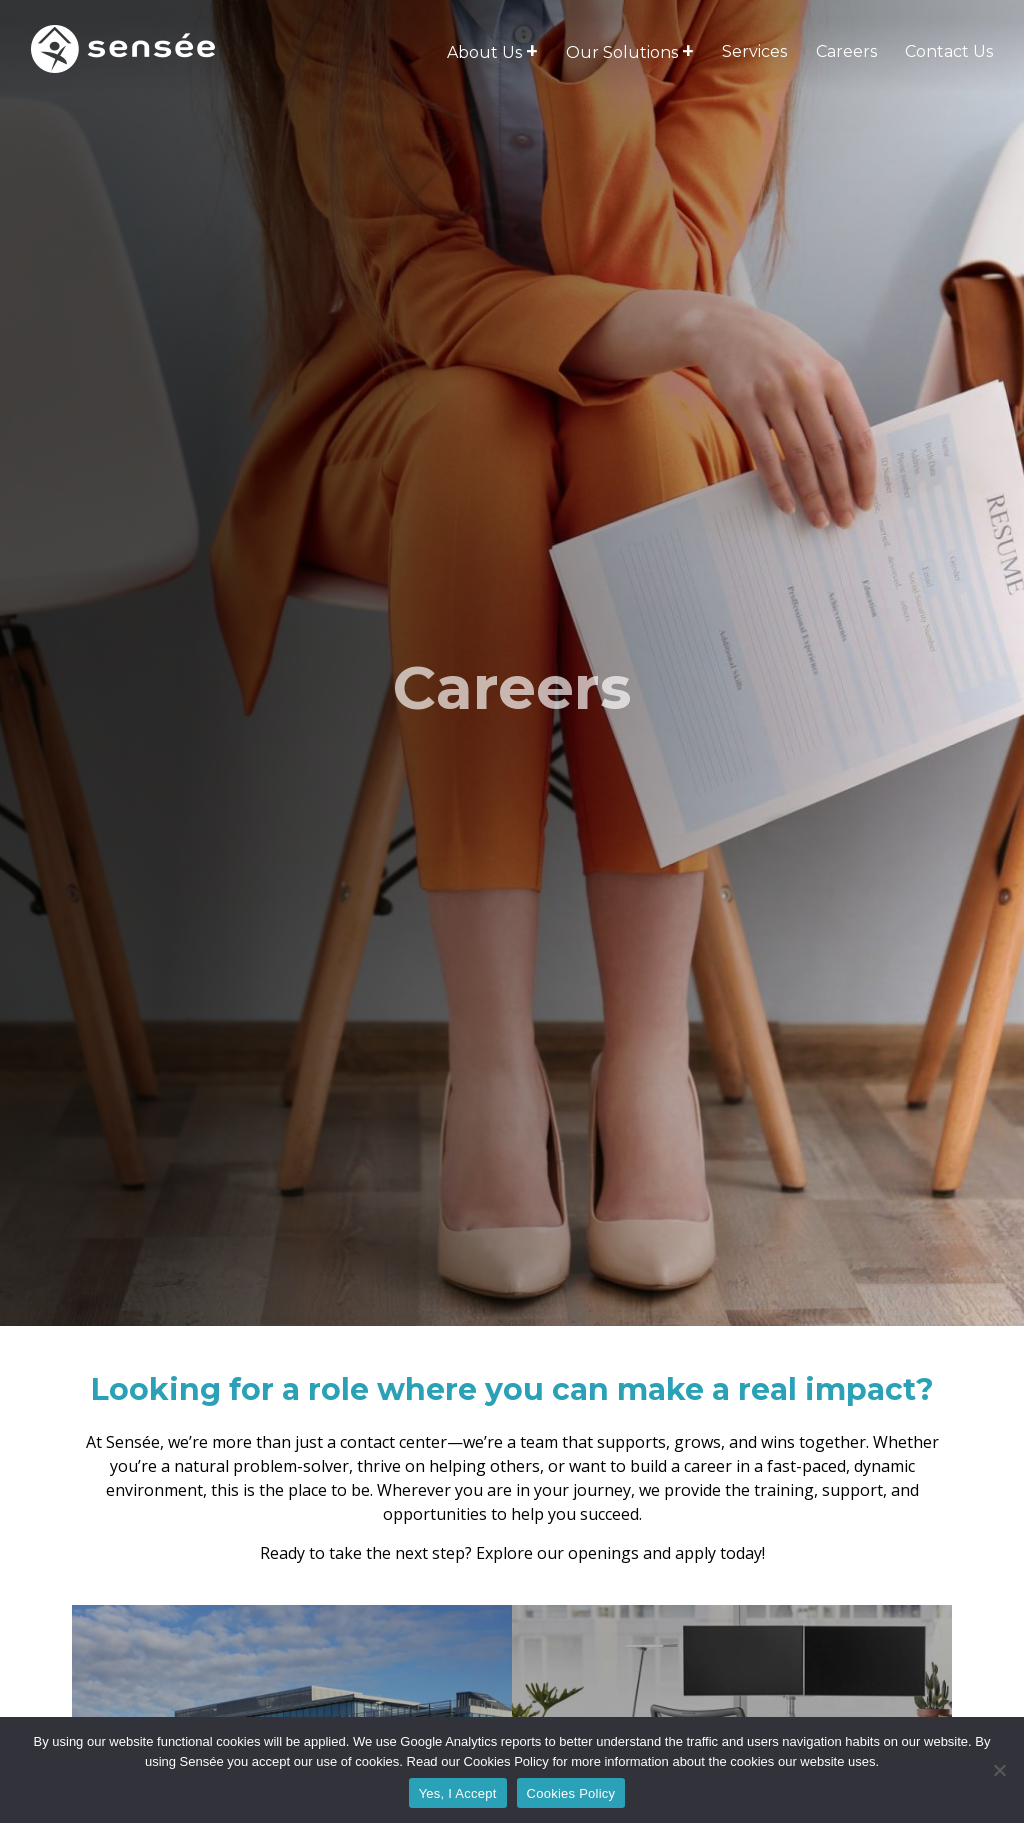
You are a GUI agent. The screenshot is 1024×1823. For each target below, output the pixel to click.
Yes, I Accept (458, 1793)
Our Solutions (622, 52)
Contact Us (949, 51)
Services (754, 51)
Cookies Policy (571, 1793)
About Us (484, 52)
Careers (846, 51)
